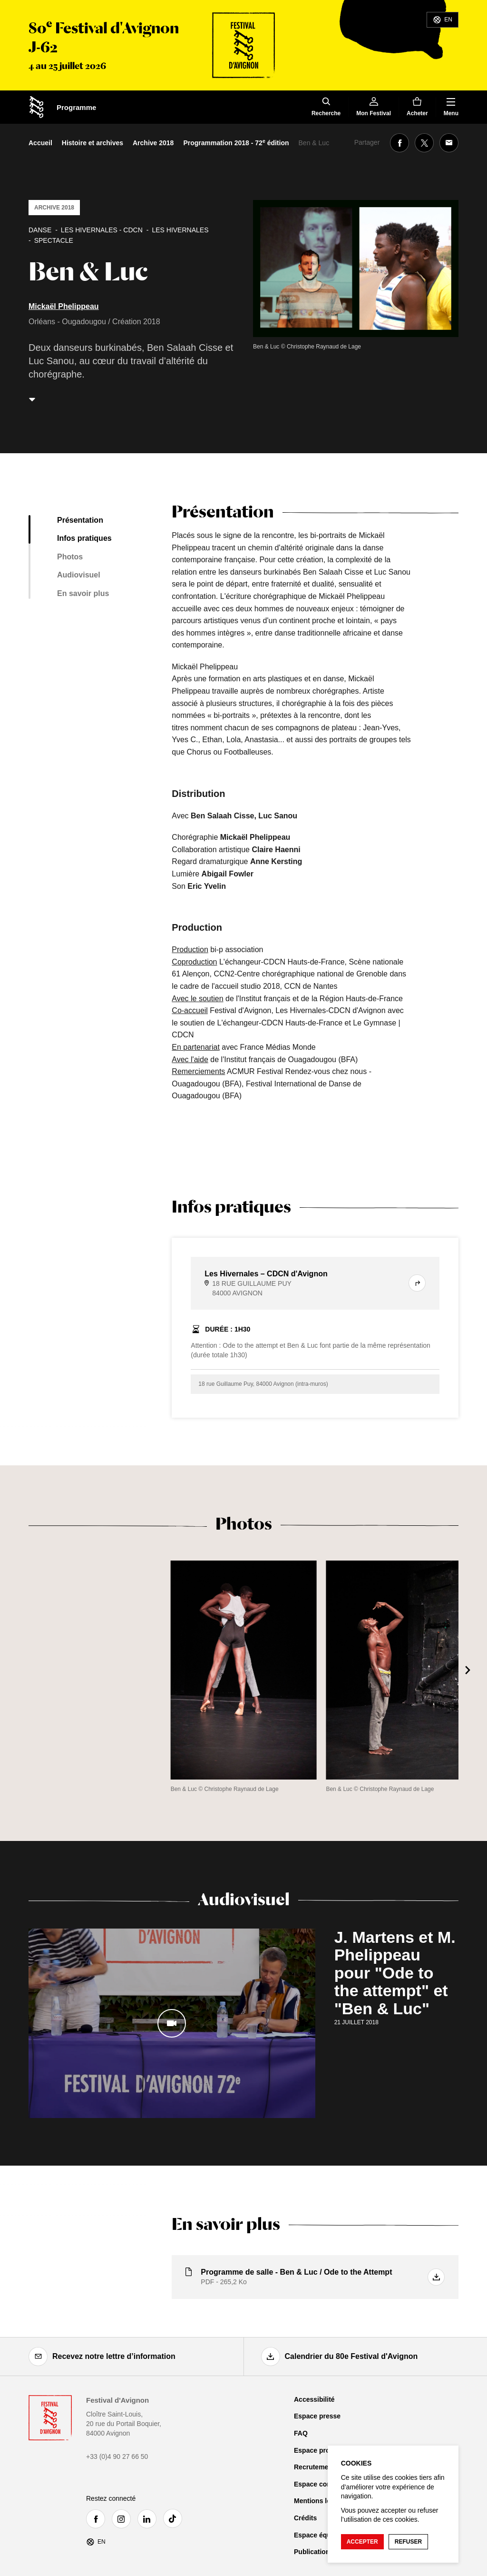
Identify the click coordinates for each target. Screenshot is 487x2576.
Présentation (80, 520)
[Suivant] (467, 1670)
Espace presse (317, 2416)
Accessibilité (314, 2399)
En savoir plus (83, 593)
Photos (70, 557)
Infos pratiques (84, 538)
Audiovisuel (78, 575)
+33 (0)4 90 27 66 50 (117, 2456)
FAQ (301, 2433)
